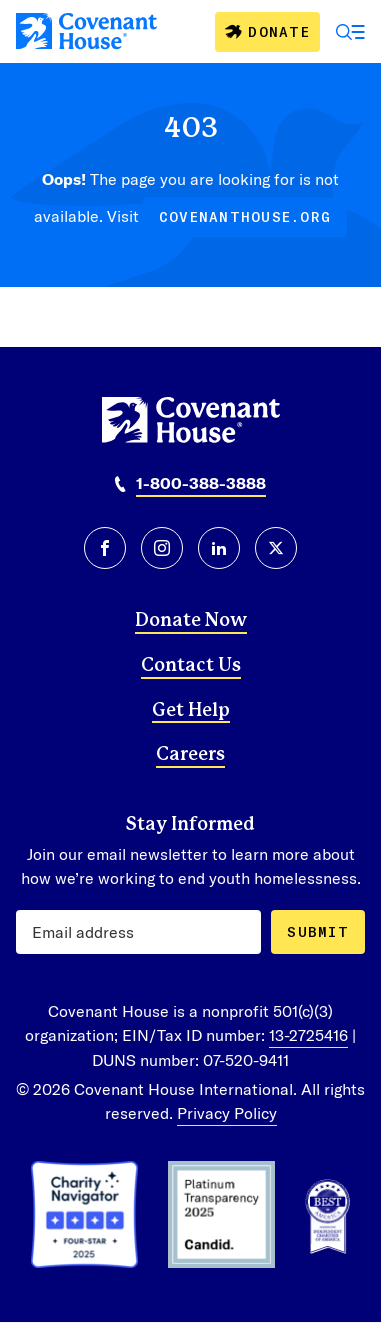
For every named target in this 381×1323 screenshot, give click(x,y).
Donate (279, 31)
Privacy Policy (227, 1112)
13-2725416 (308, 1034)
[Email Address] (138, 932)
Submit (318, 931)
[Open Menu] (351, 32)
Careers (190, 755)
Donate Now (191, 621)
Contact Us (191, 666)
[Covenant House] (86, 31)
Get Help (191, 711)
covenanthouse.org (245, 216)
